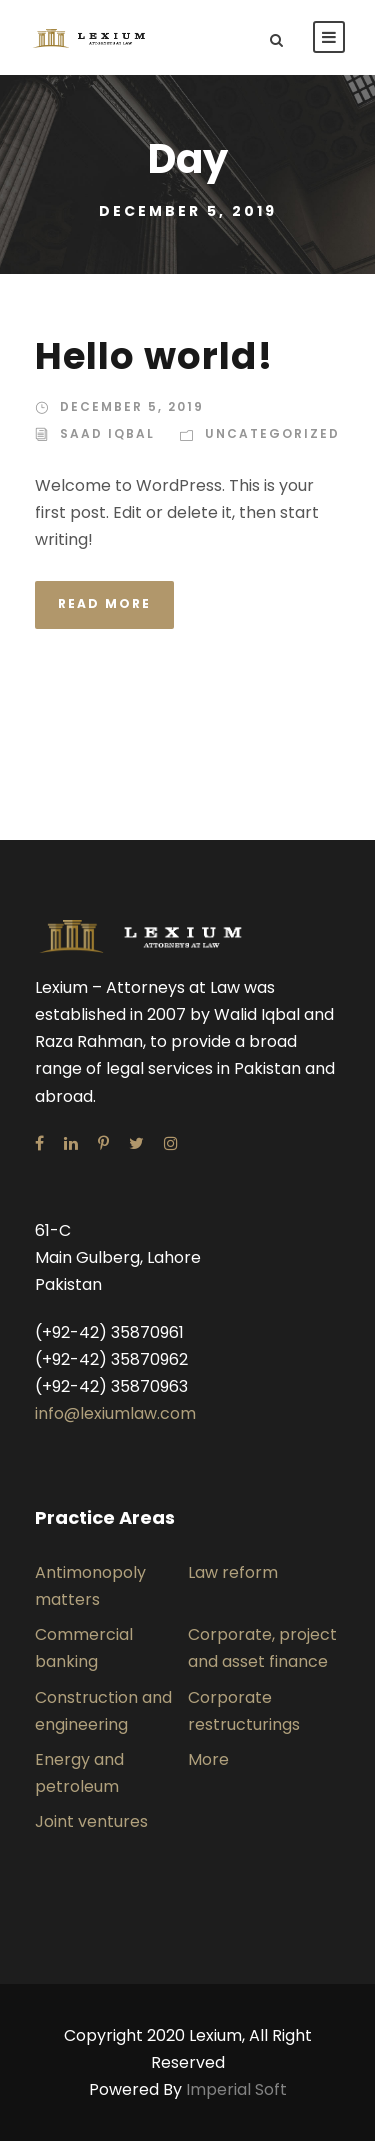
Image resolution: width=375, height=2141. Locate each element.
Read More (104, 603)
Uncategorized (272, 433)
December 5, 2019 (132, 406)
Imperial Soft (236, 2089)
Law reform (233, 1572)
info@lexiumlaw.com (115, 1413)
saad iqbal (107, 433)
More (208, 1759)
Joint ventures (91, 1821)
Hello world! (154, 356)
